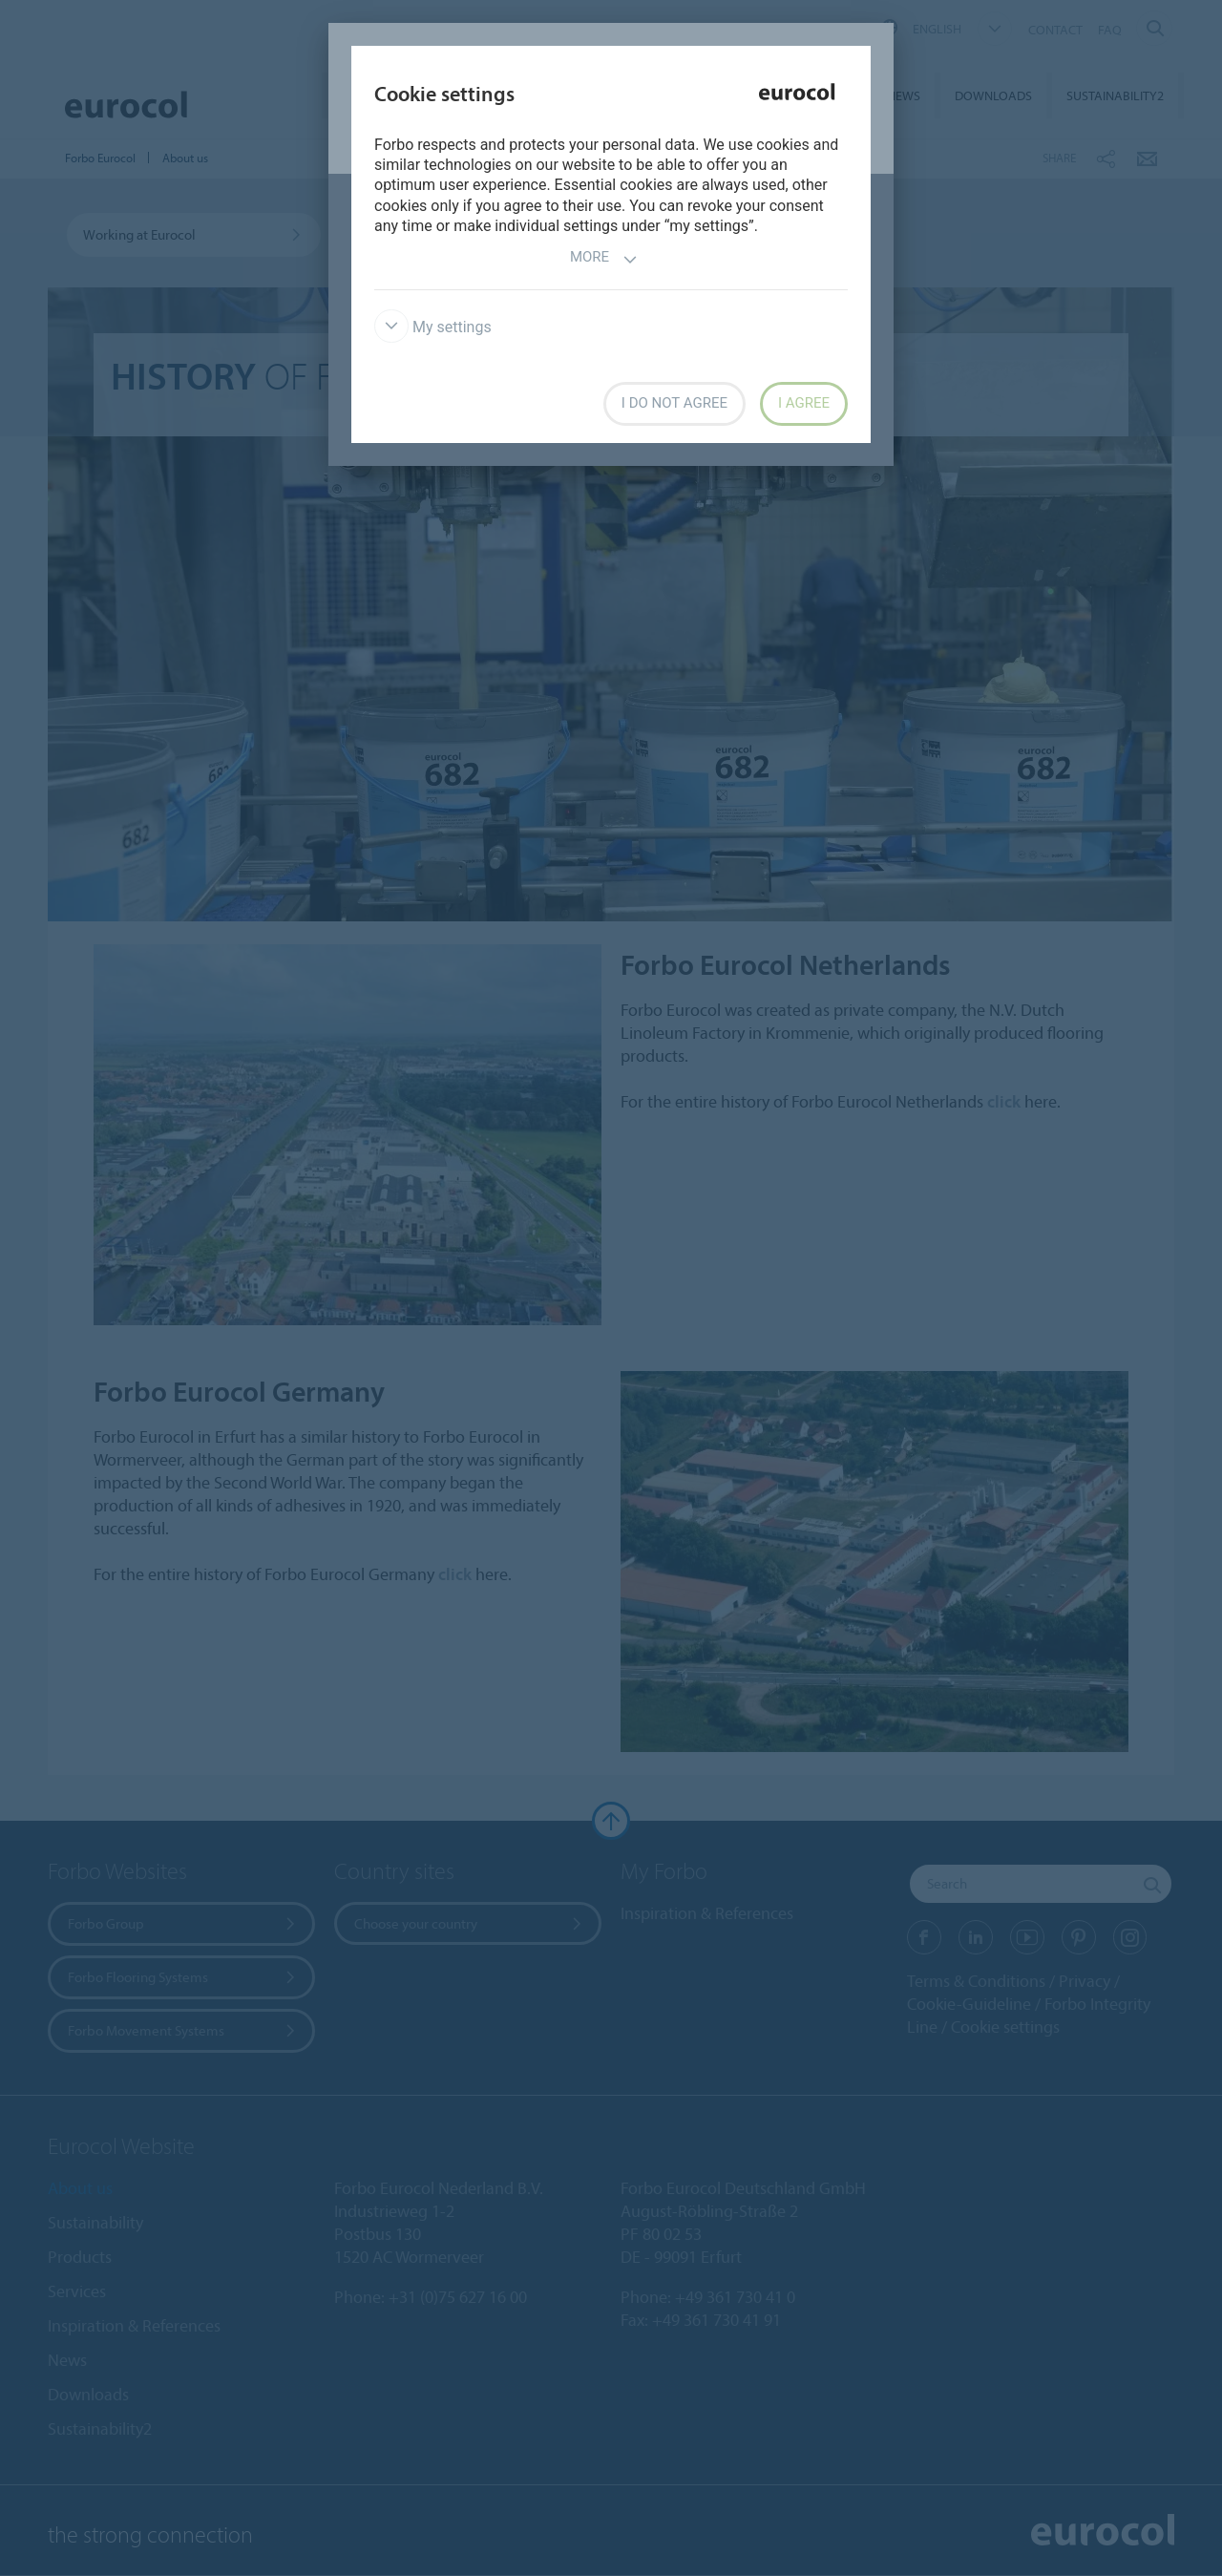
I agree (804, 403)
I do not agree (674, 403)
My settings (433, 327)
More (604, 259)
